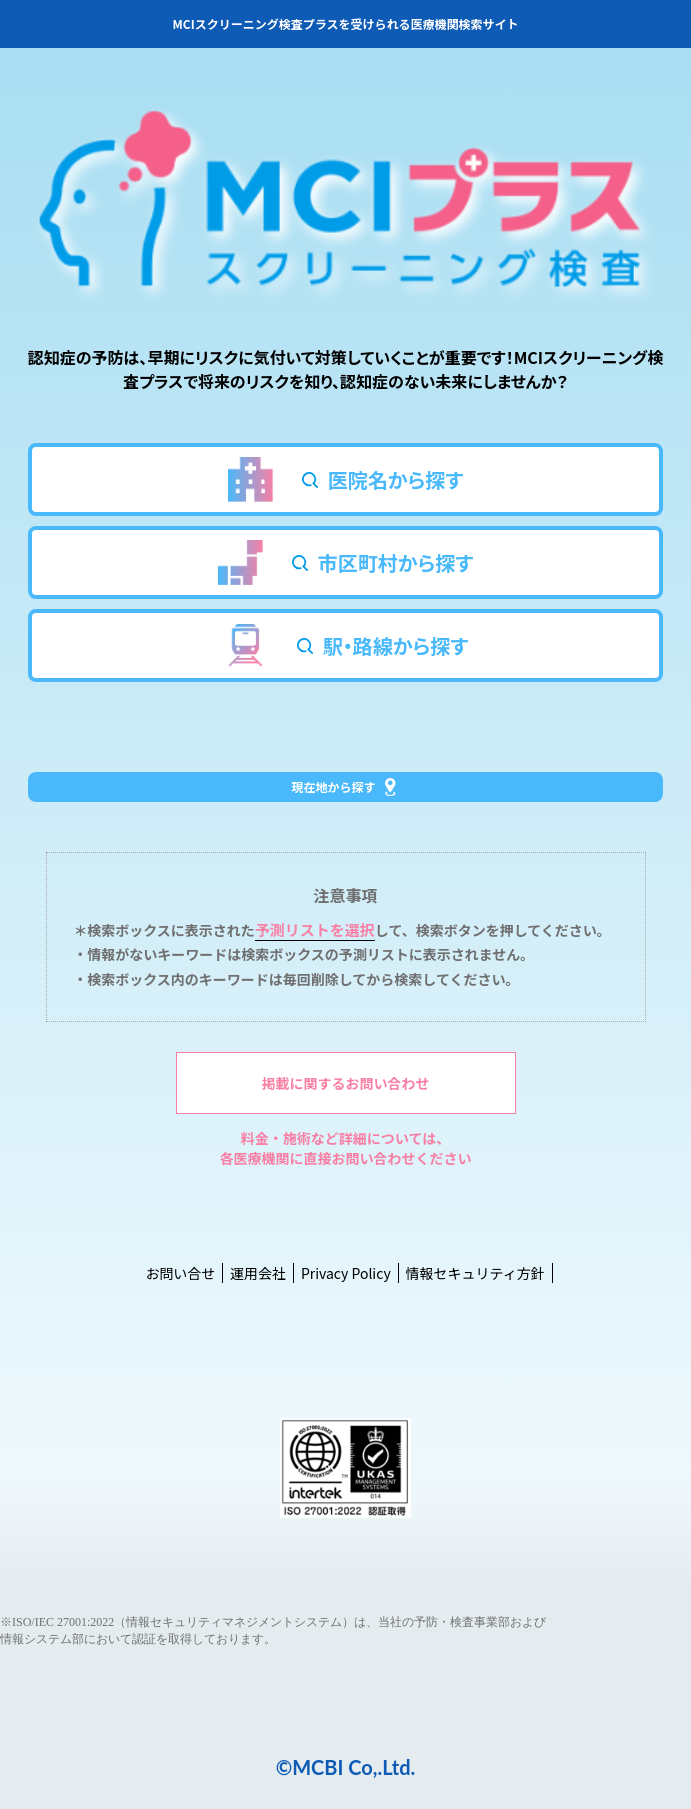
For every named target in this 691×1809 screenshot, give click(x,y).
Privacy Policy (346, 1273)
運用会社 (258, 1273)
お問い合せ (180, 1273)
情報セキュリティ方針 (474, 1273)
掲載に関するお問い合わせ (346, 1083)
